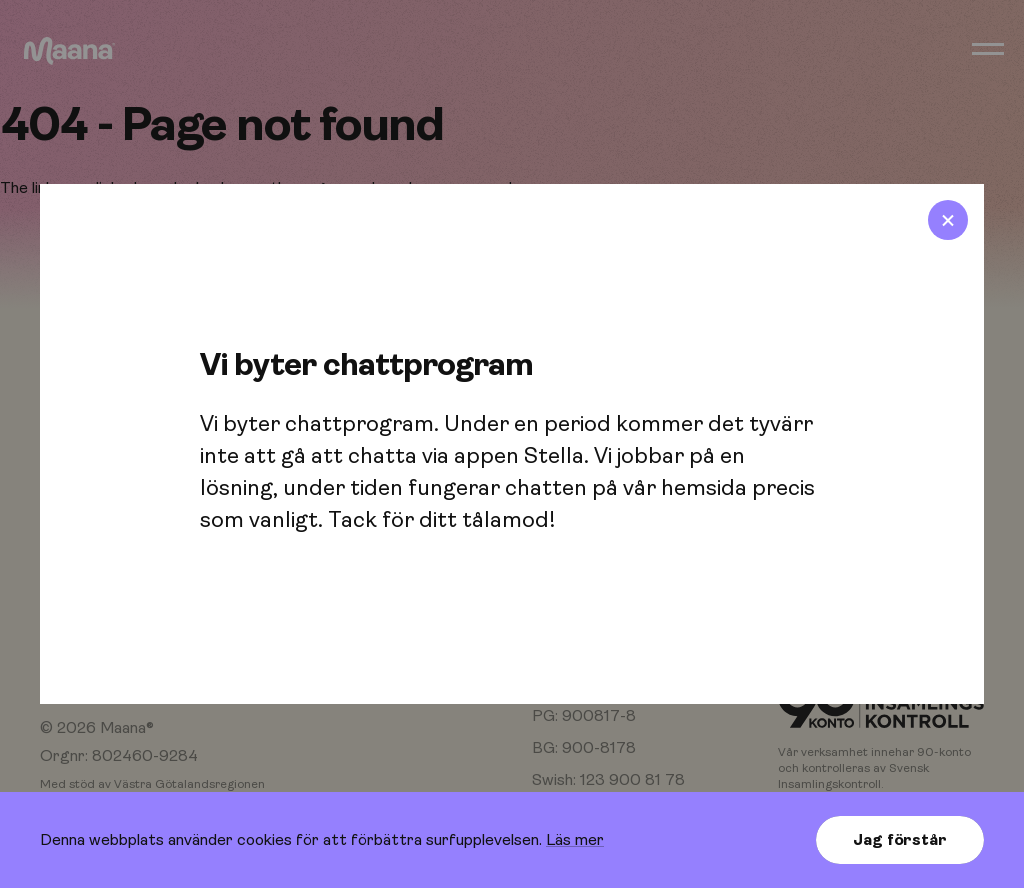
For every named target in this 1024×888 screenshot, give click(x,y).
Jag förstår (899, 840)
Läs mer (575, 840)
